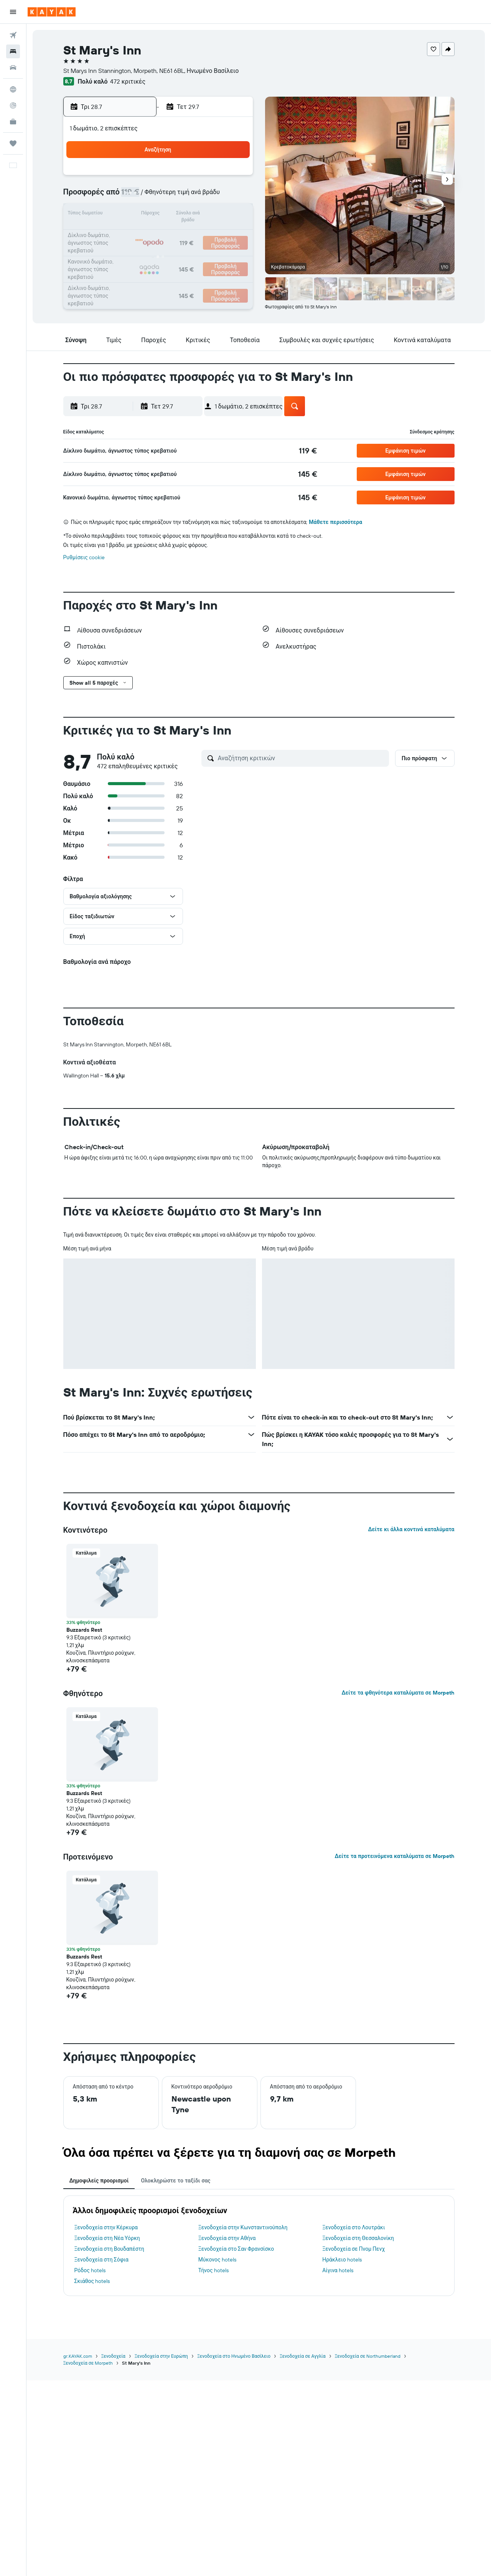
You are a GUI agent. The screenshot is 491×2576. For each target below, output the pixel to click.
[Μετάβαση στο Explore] (13, 89)
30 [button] (177, 251)
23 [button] (177, 233)
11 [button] (214, 196)
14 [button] (141, 215)
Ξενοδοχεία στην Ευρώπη (161, 2356)
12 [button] (233, 196)
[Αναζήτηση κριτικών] (301, 758)
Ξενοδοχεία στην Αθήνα (227, 2238)
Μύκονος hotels (217, 2259)
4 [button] (214, 178)
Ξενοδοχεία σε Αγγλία (303, 2356)
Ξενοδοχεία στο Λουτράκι (353, 2227)
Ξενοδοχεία (113, 2356)
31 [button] (196, 251)
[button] (13, 11)
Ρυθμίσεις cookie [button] (84, 557)
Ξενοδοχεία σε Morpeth (88, 2363)
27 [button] (122, 251)
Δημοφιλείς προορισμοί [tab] (99, 2180)
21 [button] (141, 233)
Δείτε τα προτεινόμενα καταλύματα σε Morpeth (394, 1856)
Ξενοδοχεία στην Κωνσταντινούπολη (243, 2227)
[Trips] (13, 143)
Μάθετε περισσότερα (335, 522)
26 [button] (232, 233)
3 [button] (196, 178)
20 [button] (122, 233)
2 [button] (178, 178)
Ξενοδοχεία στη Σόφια (101, 2259)
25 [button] (214, 233)
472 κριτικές (127, 81)
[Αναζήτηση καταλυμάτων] (13, 51)
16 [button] (178, 215)
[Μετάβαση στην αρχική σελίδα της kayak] (52, 11)
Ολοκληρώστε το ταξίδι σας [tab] (175, 2180)
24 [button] (196, 233)
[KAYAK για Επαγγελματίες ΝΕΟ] (13, 121)
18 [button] (214, 215)
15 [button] (159, 215)
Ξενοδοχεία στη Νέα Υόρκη (107, 2238)
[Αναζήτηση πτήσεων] (13, 35)
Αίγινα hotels (337, 2270)
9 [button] (178, 196)
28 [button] (140, 251)
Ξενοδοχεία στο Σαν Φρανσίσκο (236, 2248)
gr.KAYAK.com (77, 2356)
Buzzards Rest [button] (84, 1629)
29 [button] (159, 251)
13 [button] (122, 215)
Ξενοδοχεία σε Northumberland (368, 2356)
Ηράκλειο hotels (341, 2259)
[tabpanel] (259, 2245)
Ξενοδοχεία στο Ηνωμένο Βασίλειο (233, 2356)
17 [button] (196, 215)
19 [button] (233, 215)
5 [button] (233, 178)
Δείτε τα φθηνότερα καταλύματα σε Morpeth (397, 1692)
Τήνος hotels (213, 2270)
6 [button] (122, 196)
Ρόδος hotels (89, 2270)
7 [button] (140, 196)
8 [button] (159, 196)
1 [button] (159, 178)
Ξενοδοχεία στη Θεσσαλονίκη (358, 2238)
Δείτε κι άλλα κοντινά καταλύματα (411, 1529)
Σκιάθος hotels (92, 2281)
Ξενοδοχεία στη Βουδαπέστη (109, 2248)
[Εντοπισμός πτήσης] (13, 105)
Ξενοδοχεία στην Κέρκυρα (106, 2227)
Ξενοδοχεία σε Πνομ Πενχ (353, 2248)
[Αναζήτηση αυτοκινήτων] (13, 67)
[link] (308, 450)
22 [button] (159, 233)
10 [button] (196, 196)
